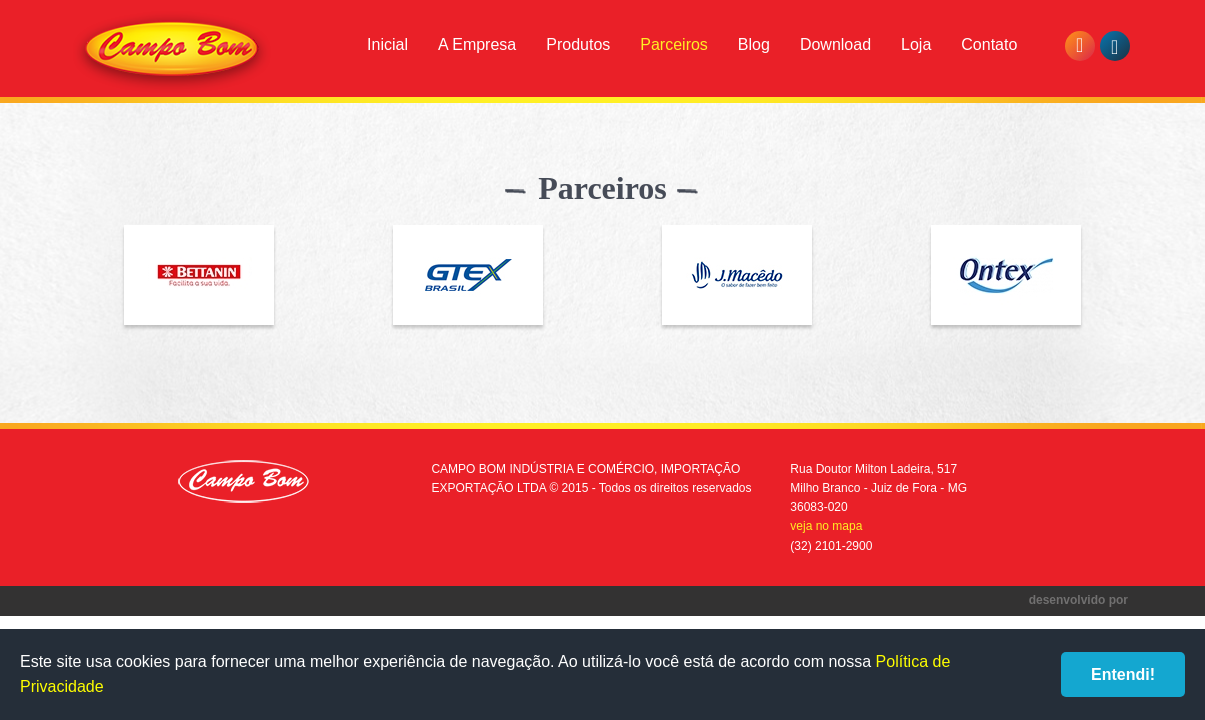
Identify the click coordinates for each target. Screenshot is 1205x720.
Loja (916, 44)
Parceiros (674, 44)
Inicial (387, 44)
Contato (989, 44)
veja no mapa (826, 526)
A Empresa (477, 44)
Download (835, 44)
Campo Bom (172, 52)
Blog (754, 44)
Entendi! (1123, 674)
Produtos (578, 44)
